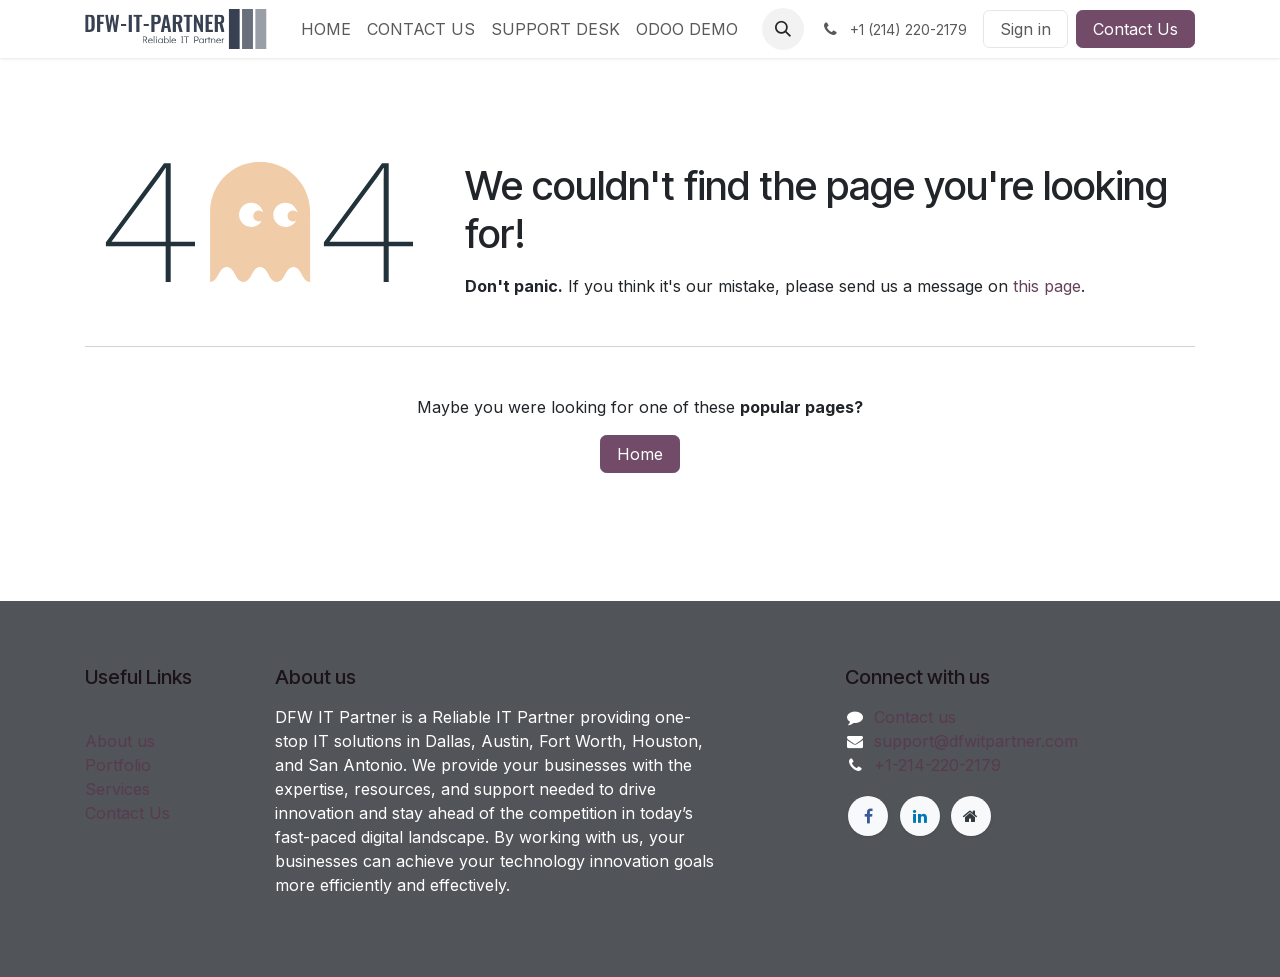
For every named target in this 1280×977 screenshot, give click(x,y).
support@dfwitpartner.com (976, 741)
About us (120, 741)
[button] (783, 29)
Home (640, 454)
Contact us (915, 717)
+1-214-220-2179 (937, 765)
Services (117, 789)
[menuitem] (326, 29)
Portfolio (118, 765)
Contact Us (1135, 29)
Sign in (1025, 29)
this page (1047, 286)
